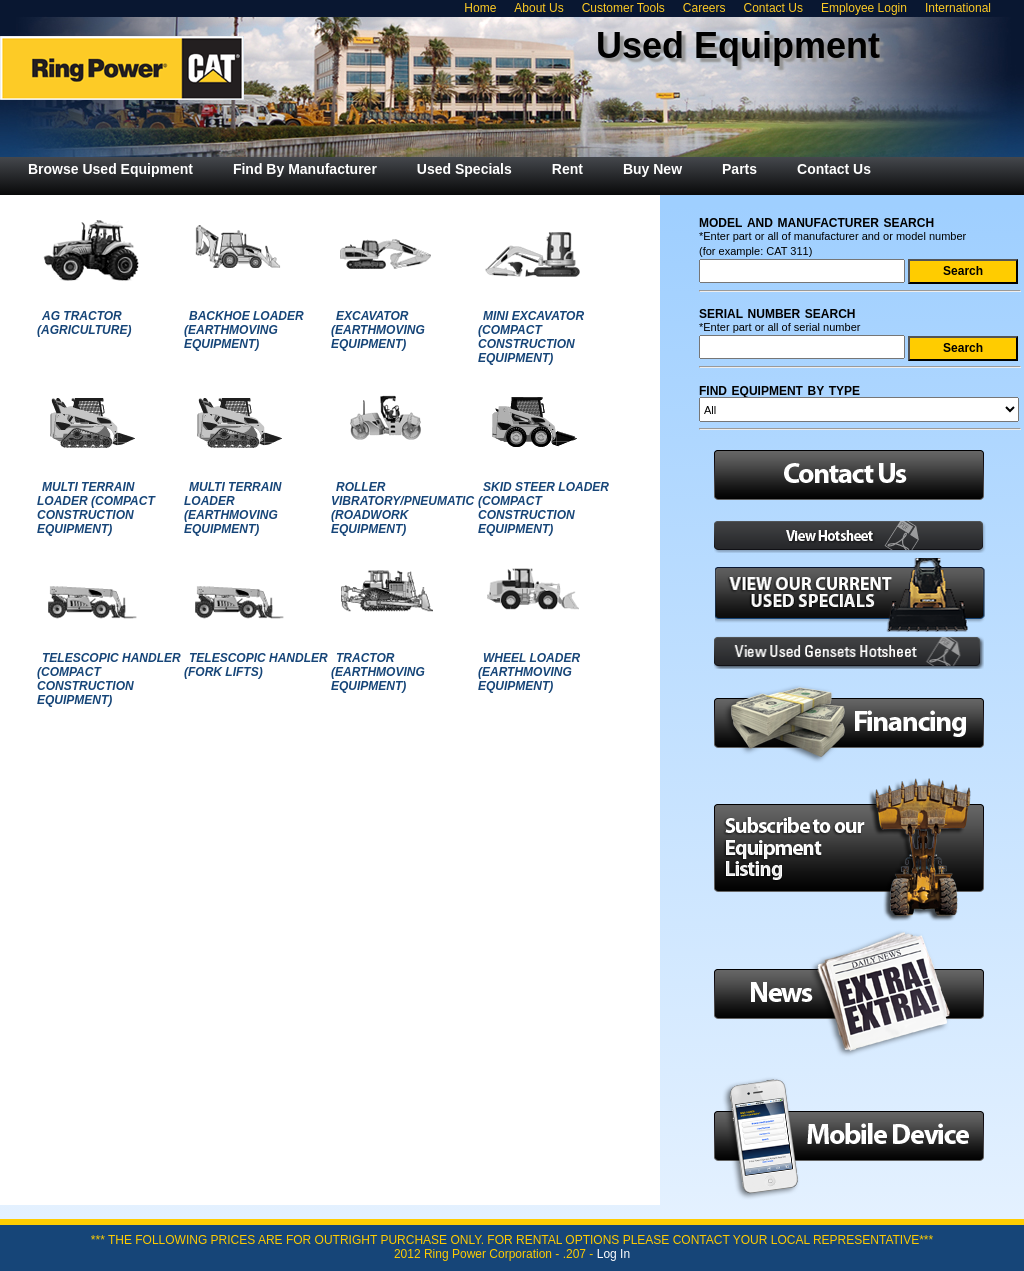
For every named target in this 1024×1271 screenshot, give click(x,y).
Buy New (652, 169)
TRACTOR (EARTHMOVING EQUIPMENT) (378, 672)
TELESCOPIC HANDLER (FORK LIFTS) (256, 665)
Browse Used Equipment (110, 169)
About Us (538, 8)
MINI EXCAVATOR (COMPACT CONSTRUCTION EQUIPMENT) (531, 337)
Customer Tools (623, 8)
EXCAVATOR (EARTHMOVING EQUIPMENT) (378, 330)
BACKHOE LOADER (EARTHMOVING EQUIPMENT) (244, 330)
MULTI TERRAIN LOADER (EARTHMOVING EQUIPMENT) (232, 508)
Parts (739, 169)
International (958, 8)
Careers (704, 8)
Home (480, 8)
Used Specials (464, 169)
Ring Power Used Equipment (122, 68)
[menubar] (449, 169)
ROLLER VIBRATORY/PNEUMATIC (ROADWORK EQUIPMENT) (402, 508)
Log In (613, 1254)
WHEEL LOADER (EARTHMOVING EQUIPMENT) (529, 672)
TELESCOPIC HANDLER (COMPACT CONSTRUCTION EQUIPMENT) (109, 679)
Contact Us (773, 8)
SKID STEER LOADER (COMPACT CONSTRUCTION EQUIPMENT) (543, 508)
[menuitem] (110, 169)
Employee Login (864, 8)
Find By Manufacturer (305, 169)
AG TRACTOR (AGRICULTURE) (84, 323)
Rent (567, 169)
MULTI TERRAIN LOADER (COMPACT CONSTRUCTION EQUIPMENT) (96, 508)
